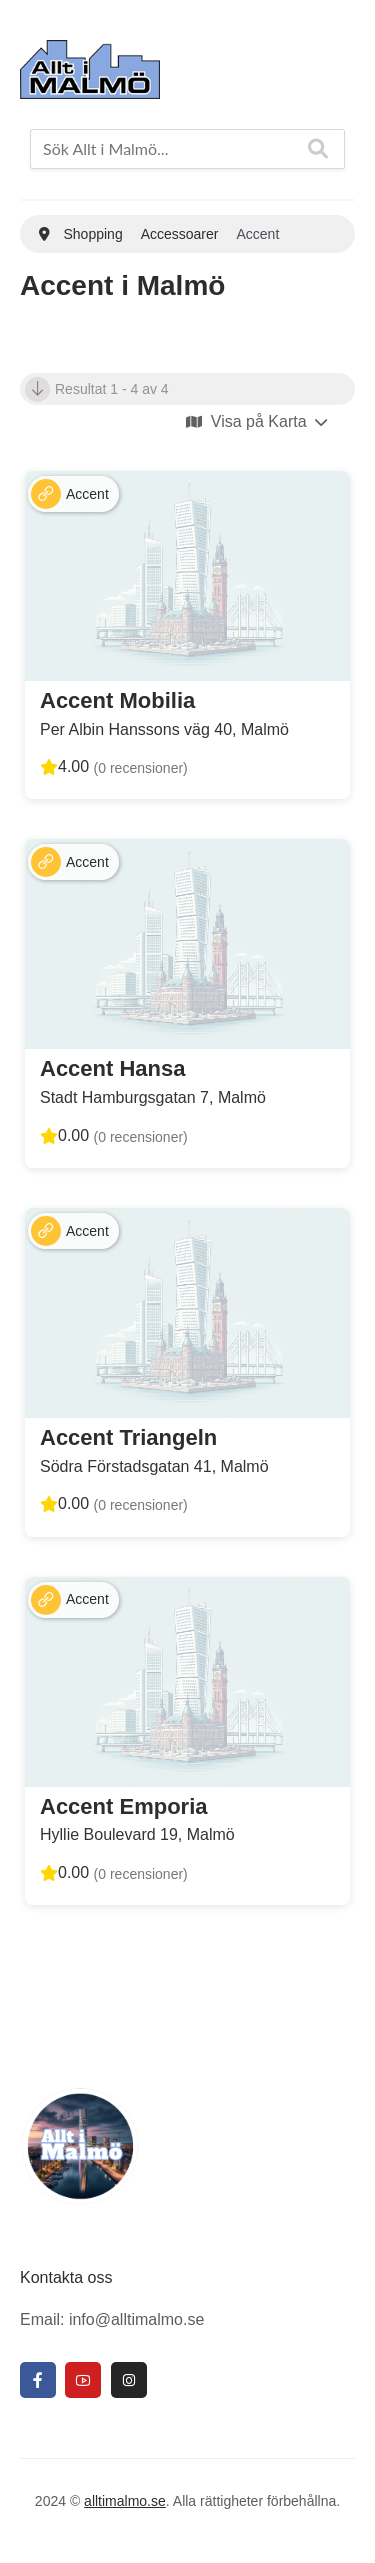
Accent (87, 494)
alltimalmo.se (125, 2501)
